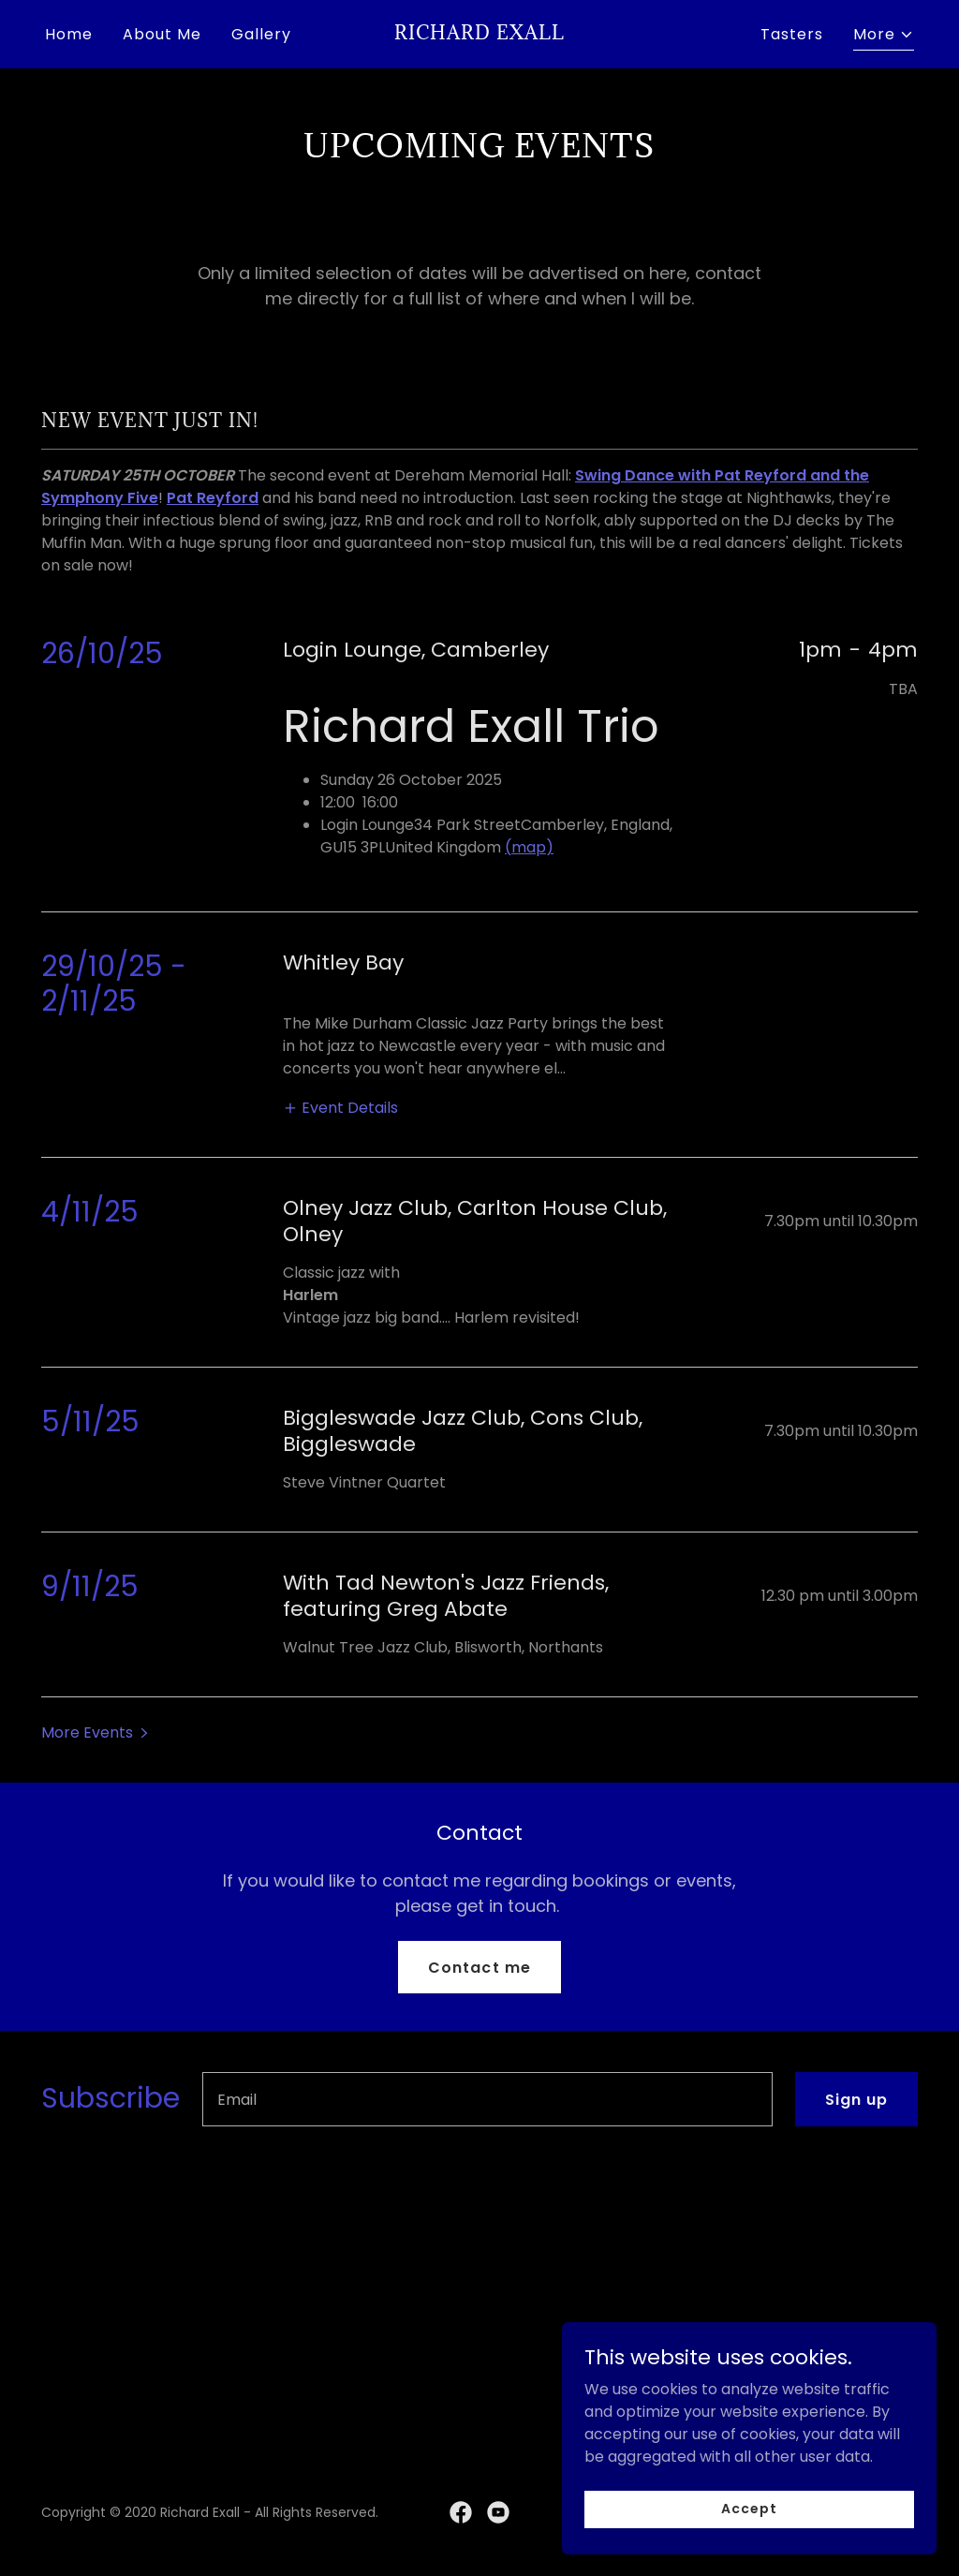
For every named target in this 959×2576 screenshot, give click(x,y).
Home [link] (69, 34)
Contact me (479, 1967)
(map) (529, 847)
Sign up (856, 2099)
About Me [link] (162, 34)
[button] (883, 37)
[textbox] (487, 2099)
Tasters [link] (791, 34)
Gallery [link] (261, 34)
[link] (479, 34)
